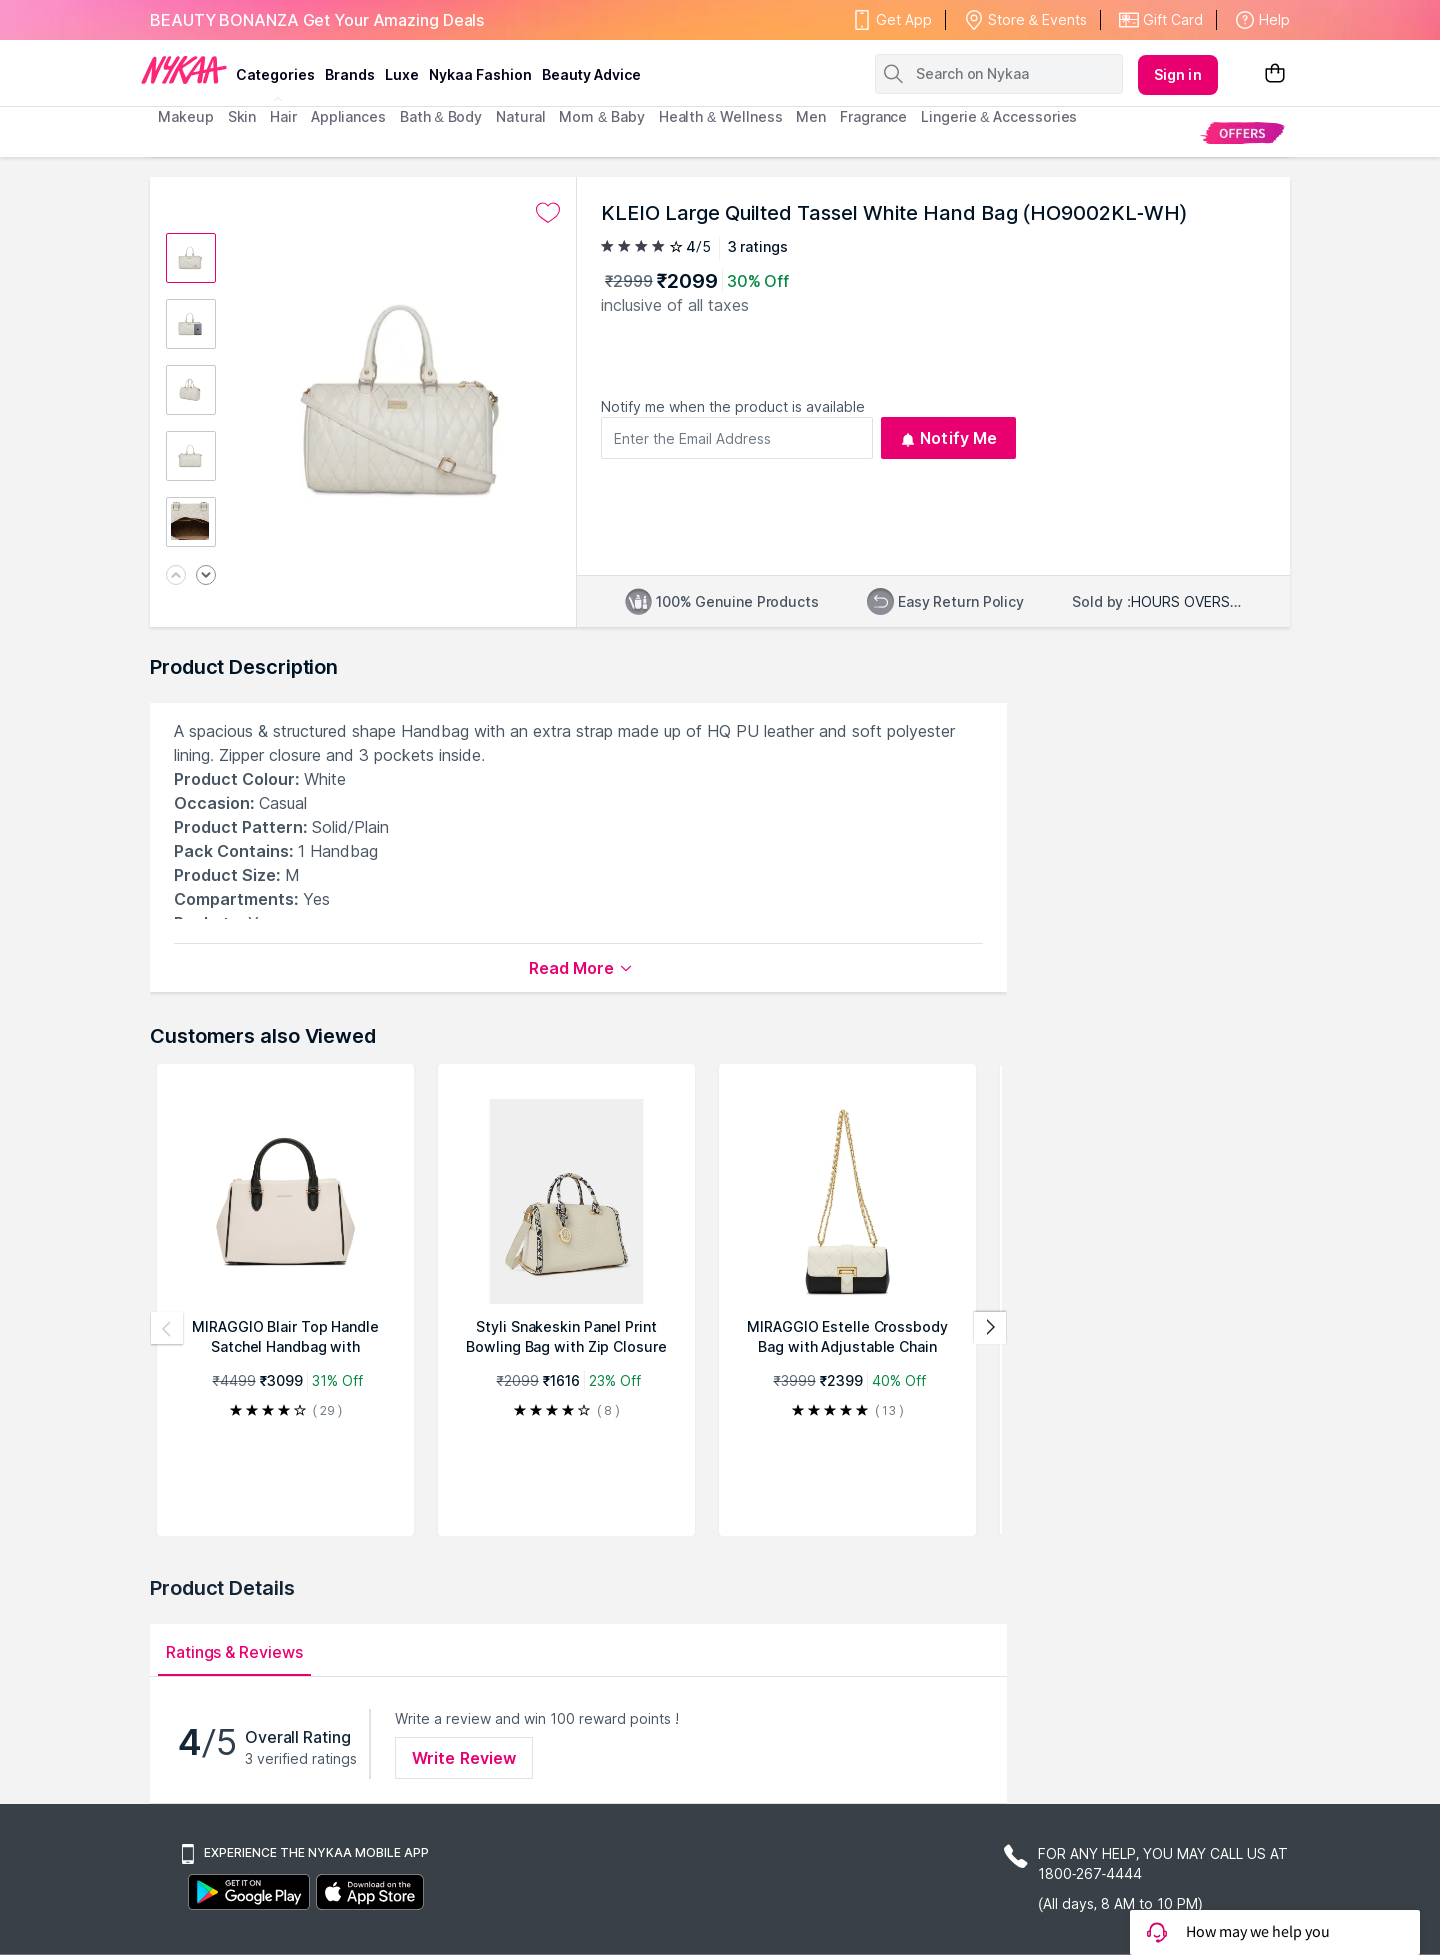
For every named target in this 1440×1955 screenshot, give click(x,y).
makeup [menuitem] (185, 116)
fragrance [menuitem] (873, 116)
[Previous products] (167, 1328)
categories (275, 74)
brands (350, 74)
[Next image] (206, 576)
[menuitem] (1242, 132)
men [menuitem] (811, 116)
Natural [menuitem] (520, 116)
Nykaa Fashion (480, 74)
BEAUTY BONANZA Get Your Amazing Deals (317, 20)
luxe (402, 74)
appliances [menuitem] (348, 116)
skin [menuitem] (242, 116)
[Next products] (990, 1328)
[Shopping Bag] (1275, 74)
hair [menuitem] (283, 116)
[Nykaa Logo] (184, 69)
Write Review (464, 1758)
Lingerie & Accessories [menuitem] (999, 116)
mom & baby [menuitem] (601, 116)
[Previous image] (176, 576)
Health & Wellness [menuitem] (721, 116)
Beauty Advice (591, 74)
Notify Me (948, 438)
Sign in (1178, 74)
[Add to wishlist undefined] (548, 213)
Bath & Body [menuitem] (441, 116)
